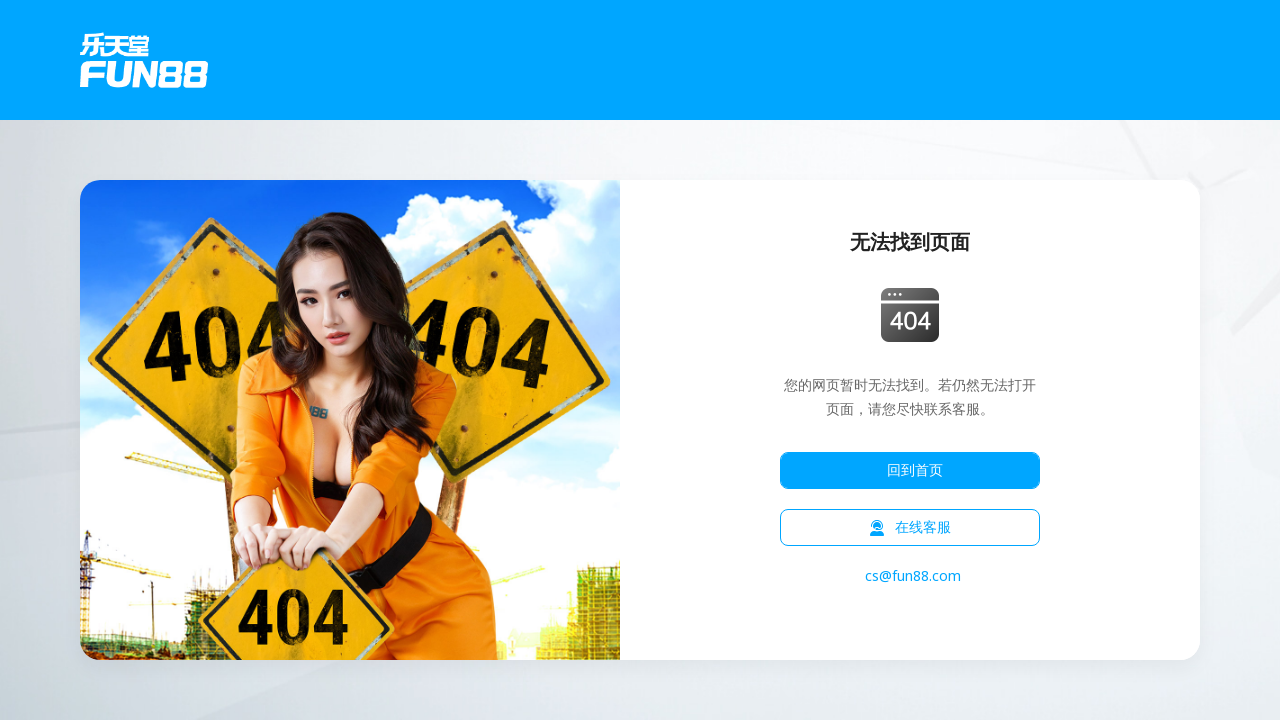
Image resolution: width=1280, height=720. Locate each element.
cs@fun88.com (913, 576)
